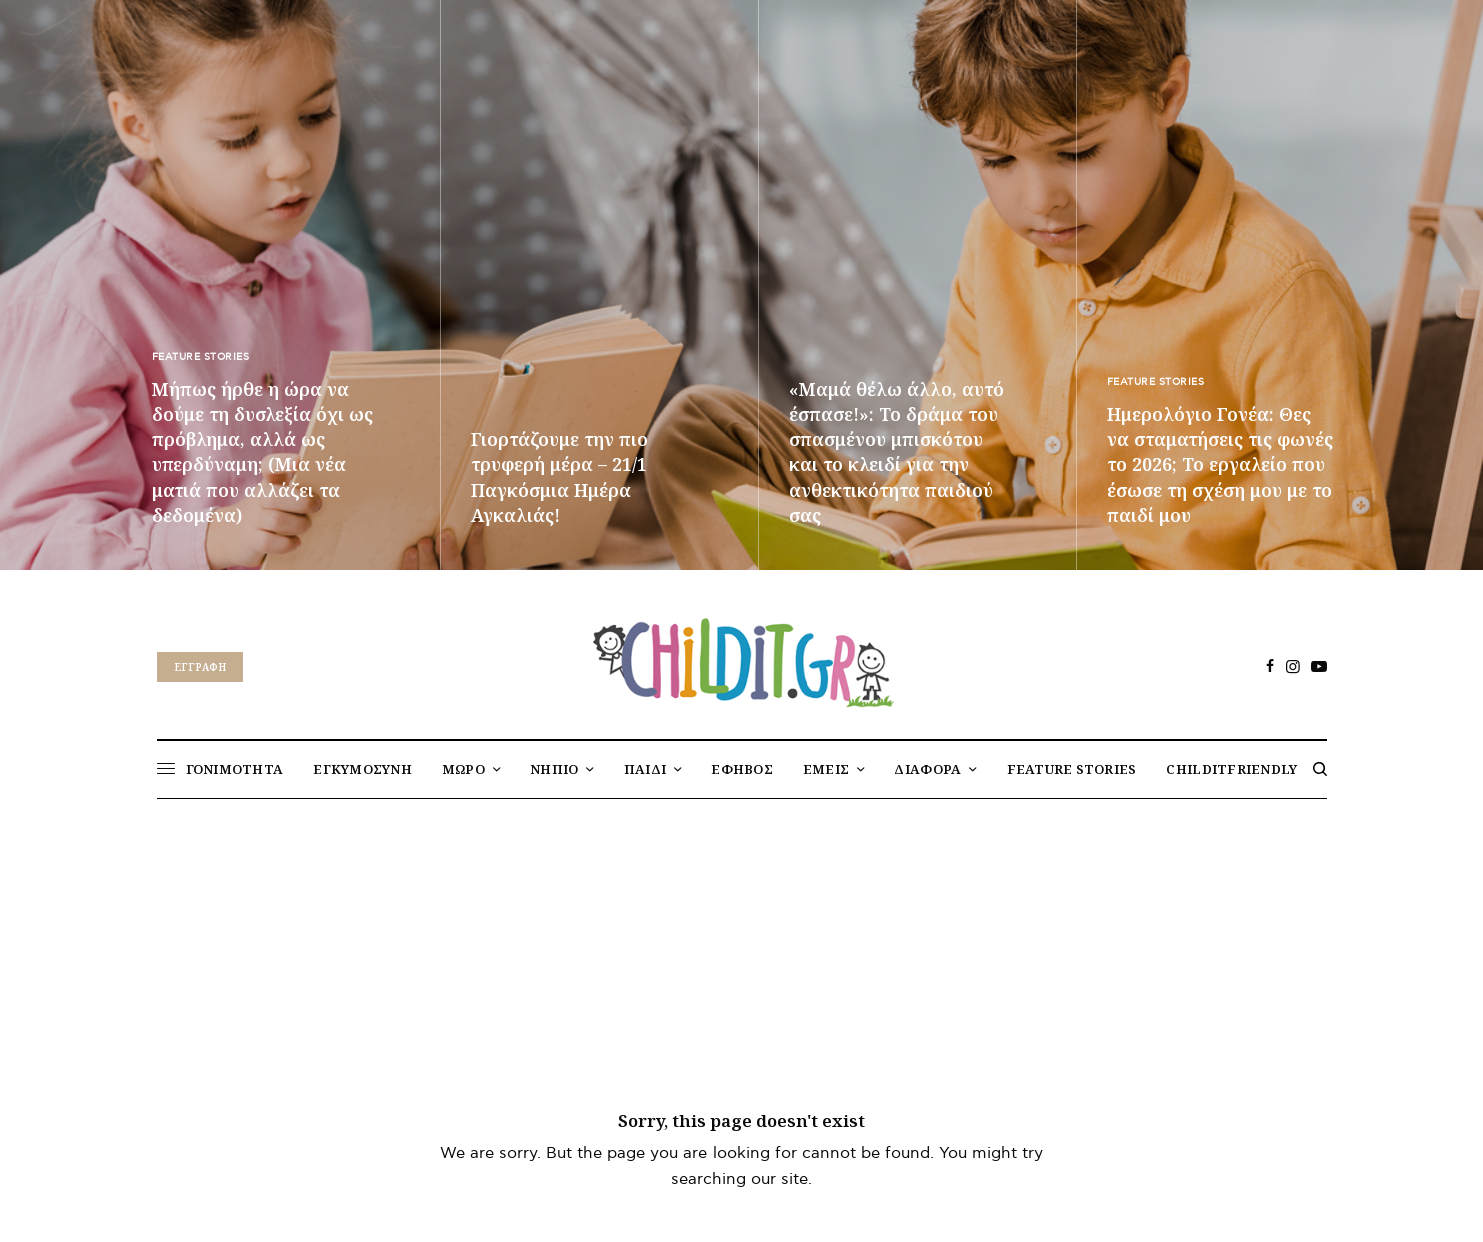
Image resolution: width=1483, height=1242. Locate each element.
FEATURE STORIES (201, 357)
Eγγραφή (200, 667)
